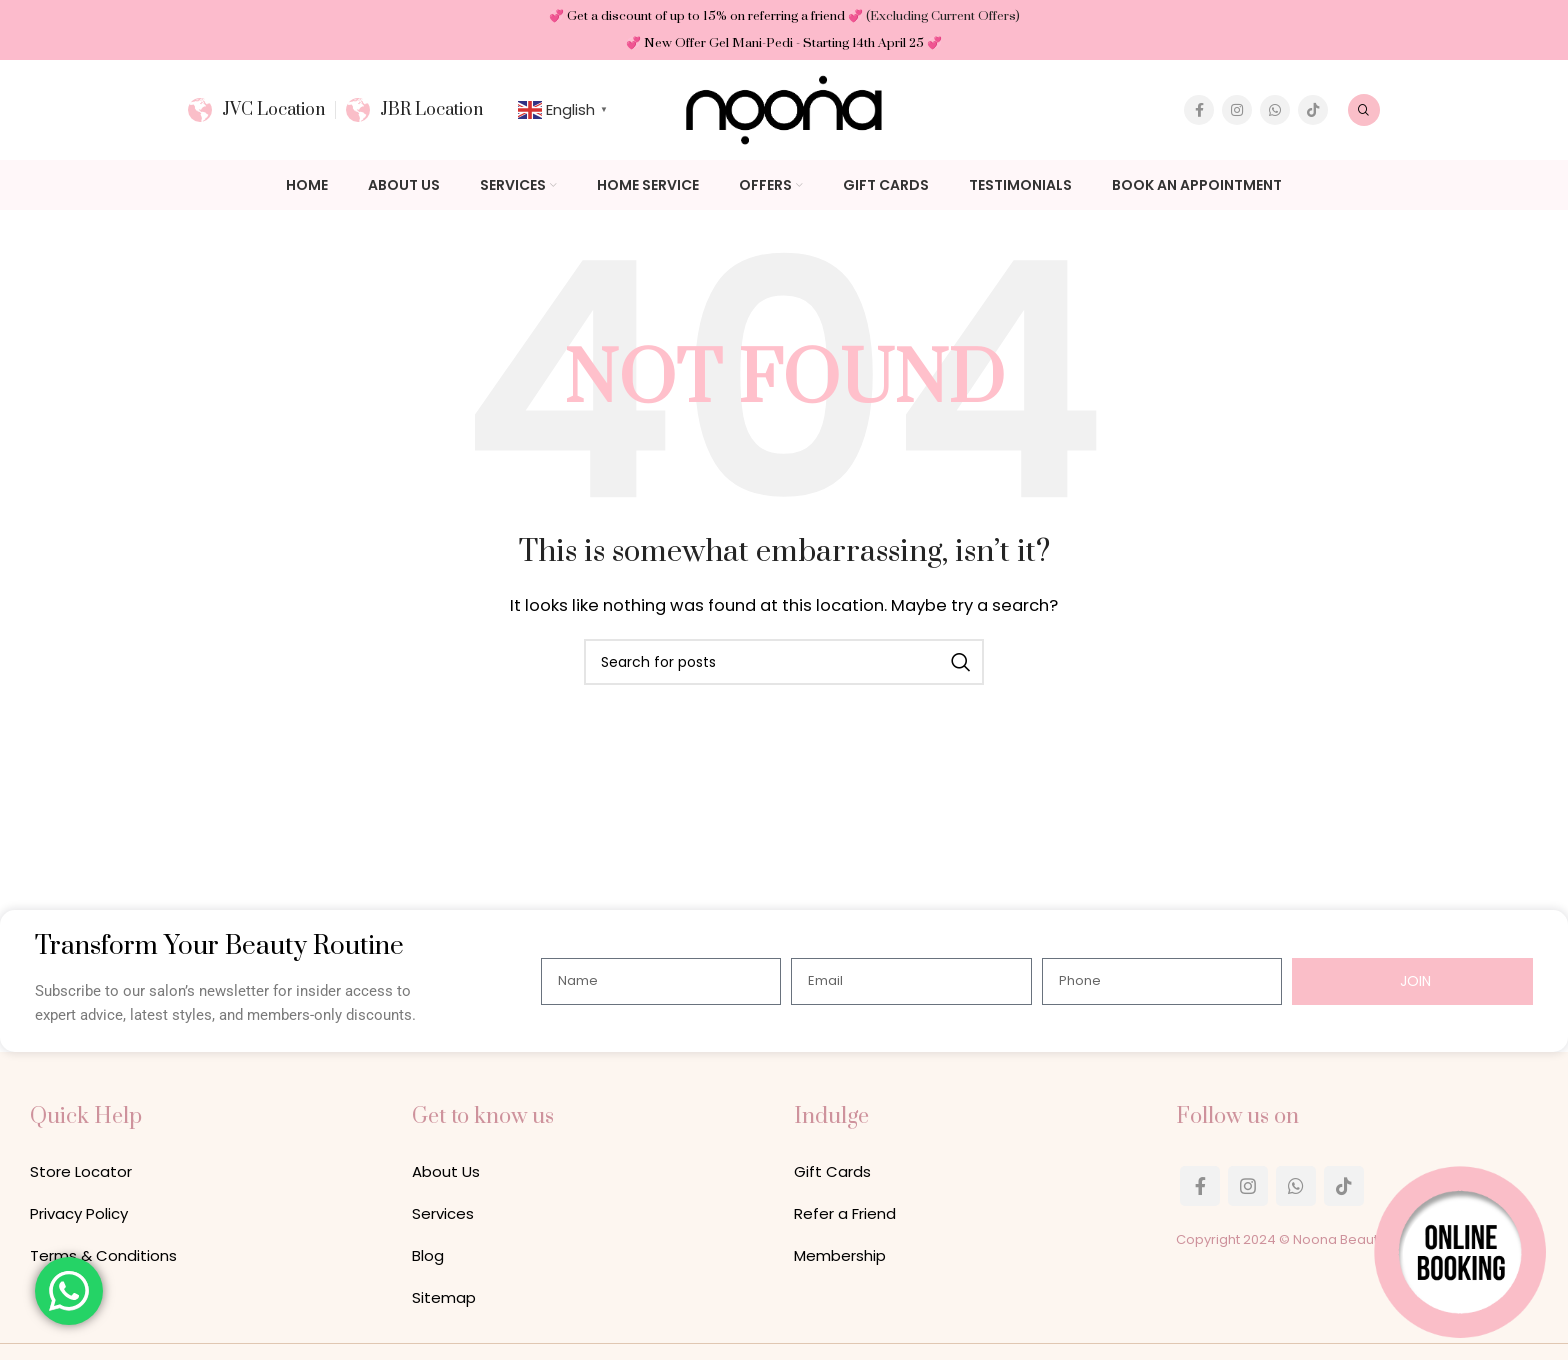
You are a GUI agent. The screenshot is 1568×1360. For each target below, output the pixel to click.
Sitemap (444, 1298)
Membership (840, 1256)
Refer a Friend (845, 1214)
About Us (446, 1172)
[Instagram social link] (1237, 110)
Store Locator (81, 1172)
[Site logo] (784, 108)
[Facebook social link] (1199, 110)
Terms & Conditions (103, 1256)
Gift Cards (832, 1172)
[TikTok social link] (1313, 110)
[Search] (1364, 110)
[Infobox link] (256, 110)
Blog (428, 1256)
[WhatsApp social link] (1275, 110)
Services (443, 1214)
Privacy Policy (79, 1214)
